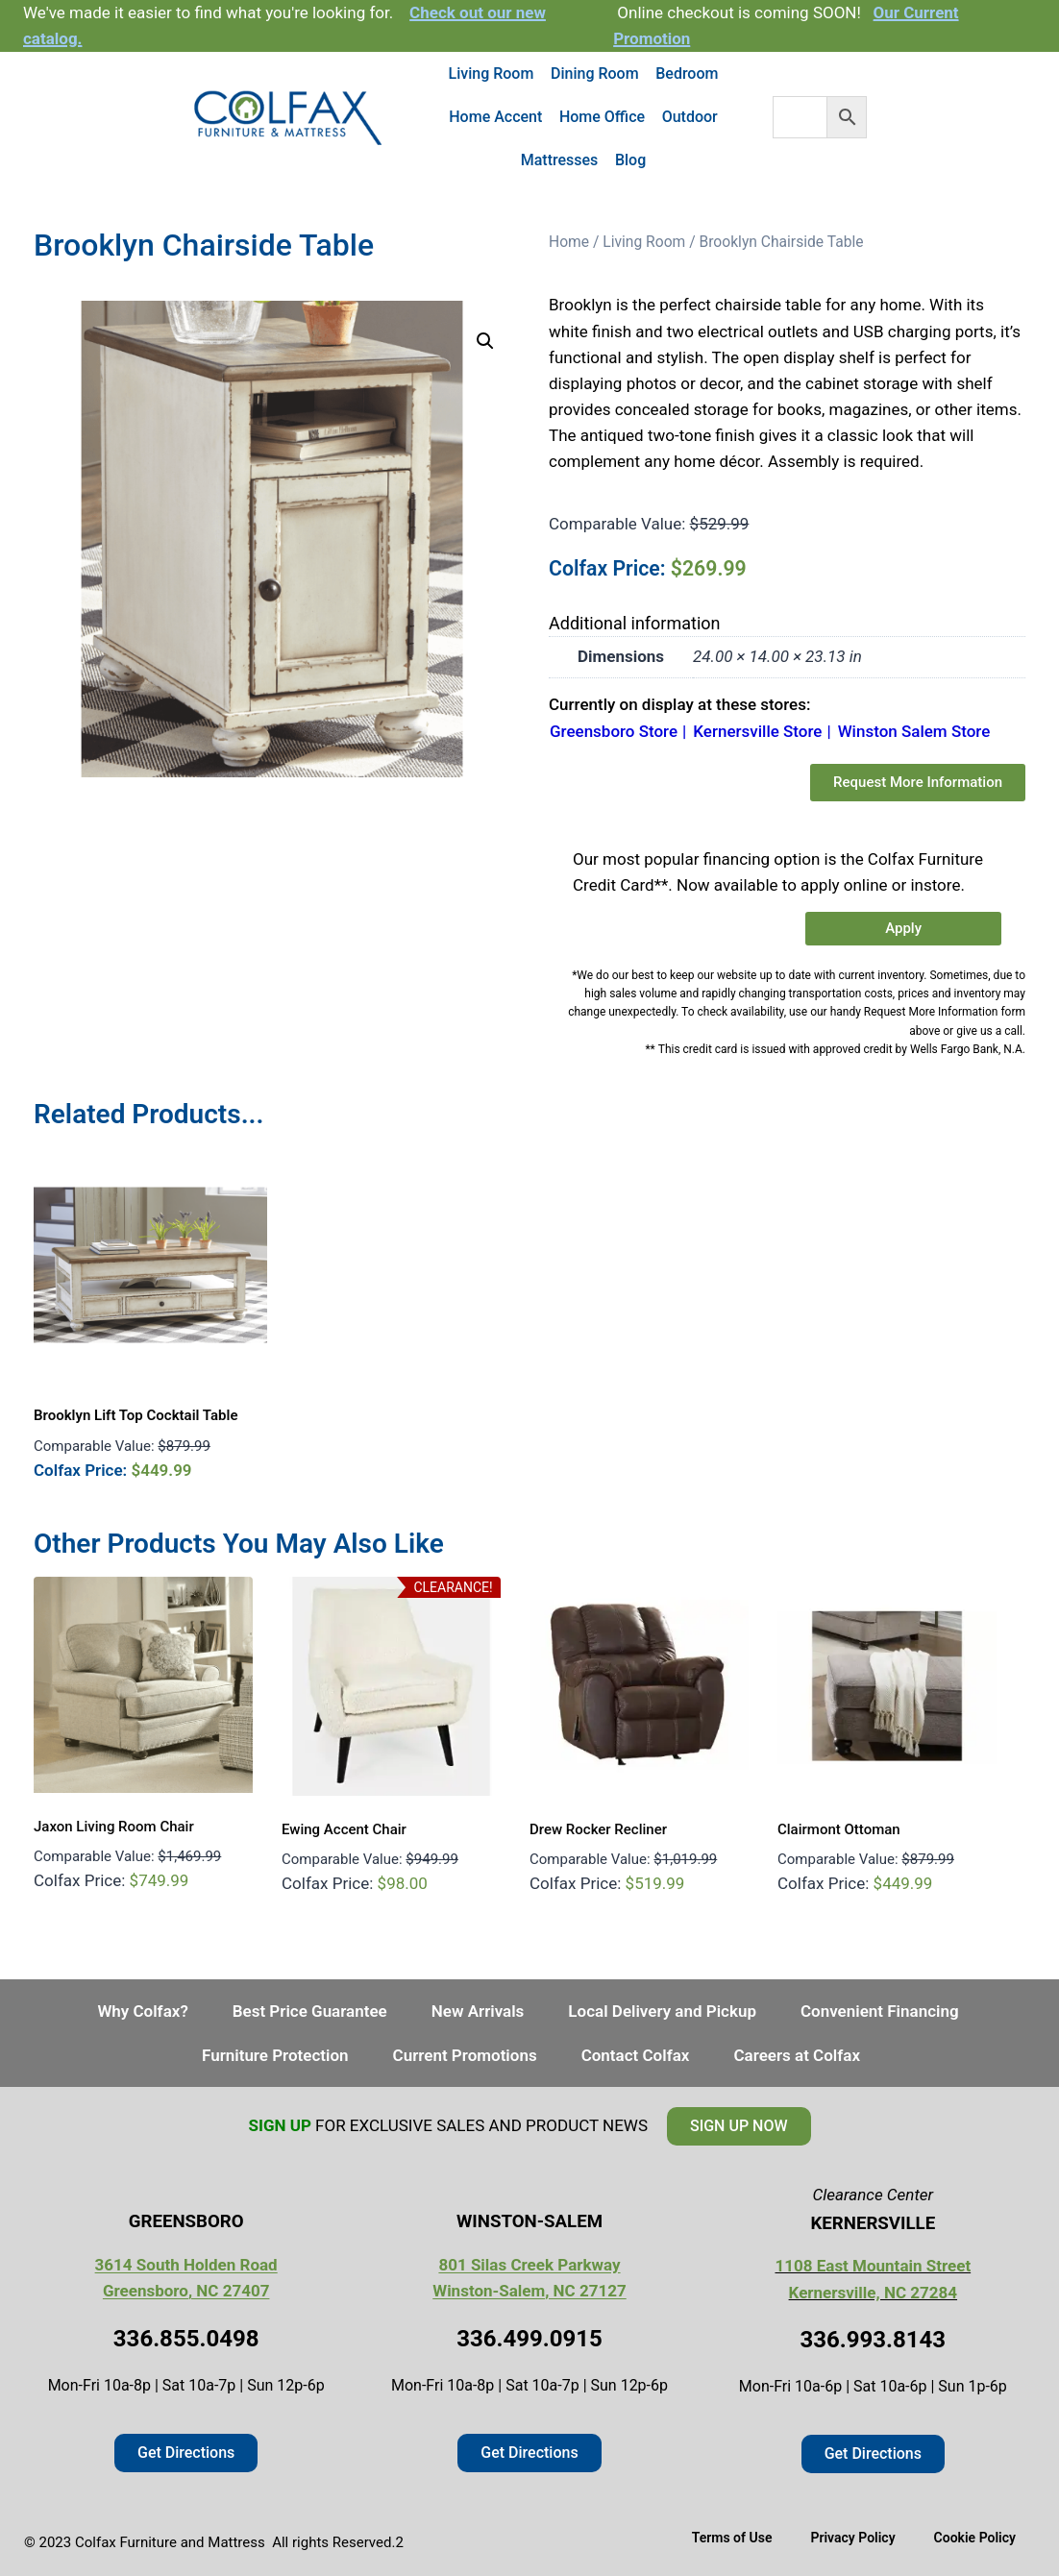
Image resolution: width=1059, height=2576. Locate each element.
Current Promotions (465, 2055)
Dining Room (595, 73)
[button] (485, 341)
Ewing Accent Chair (344, 1829)
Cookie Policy (975, 2537)
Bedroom (686, 73)
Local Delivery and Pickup (662, 2011)
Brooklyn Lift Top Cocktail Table (135, 1415)
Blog (630, 160)
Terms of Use (732, 2537)
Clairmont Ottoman (838, 1829)
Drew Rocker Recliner (598, 1829)
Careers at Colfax (796, 2055)
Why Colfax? (142, 2011)
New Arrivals (478, 2011)
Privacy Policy (852, 2537)
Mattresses (560, 160)
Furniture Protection (275, 2055)
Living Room (491, 73)
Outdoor (690, 117)
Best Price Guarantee (310, 2011)
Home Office (602, 117)
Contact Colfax (635, 2055)
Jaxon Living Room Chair (114, 1826)
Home (569, 242)
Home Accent (495, 117)
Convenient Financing (879, 2011)
